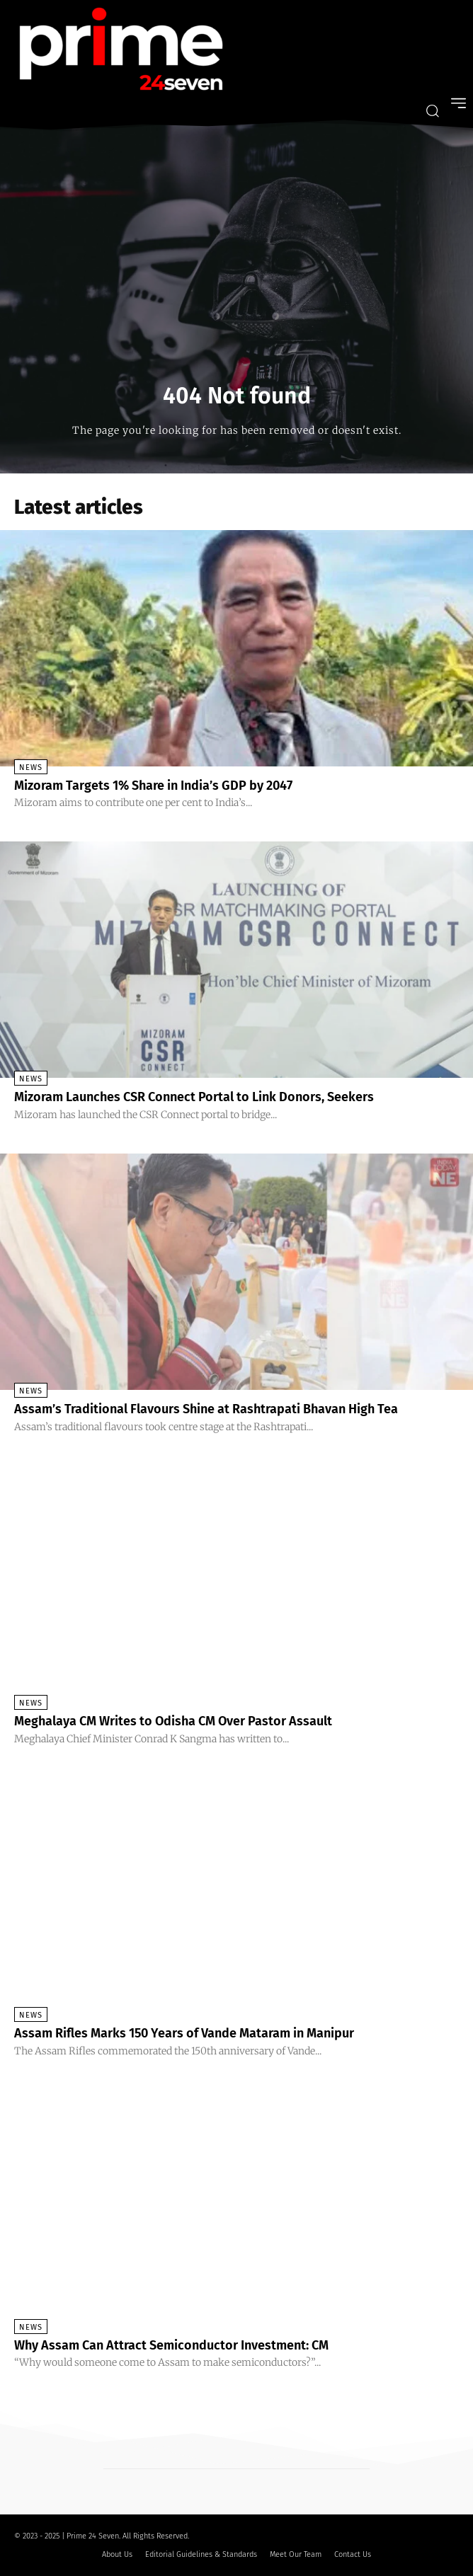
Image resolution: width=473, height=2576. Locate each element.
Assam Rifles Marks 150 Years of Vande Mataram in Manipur (184, 2033)
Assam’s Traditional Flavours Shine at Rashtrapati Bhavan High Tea (206, 1409)
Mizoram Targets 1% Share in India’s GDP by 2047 (153, 785)
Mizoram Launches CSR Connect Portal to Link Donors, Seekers (194, 1097)
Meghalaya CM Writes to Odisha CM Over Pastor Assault (173, 1721)
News (30, 767)
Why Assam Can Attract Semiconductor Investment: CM (171, 2345)
